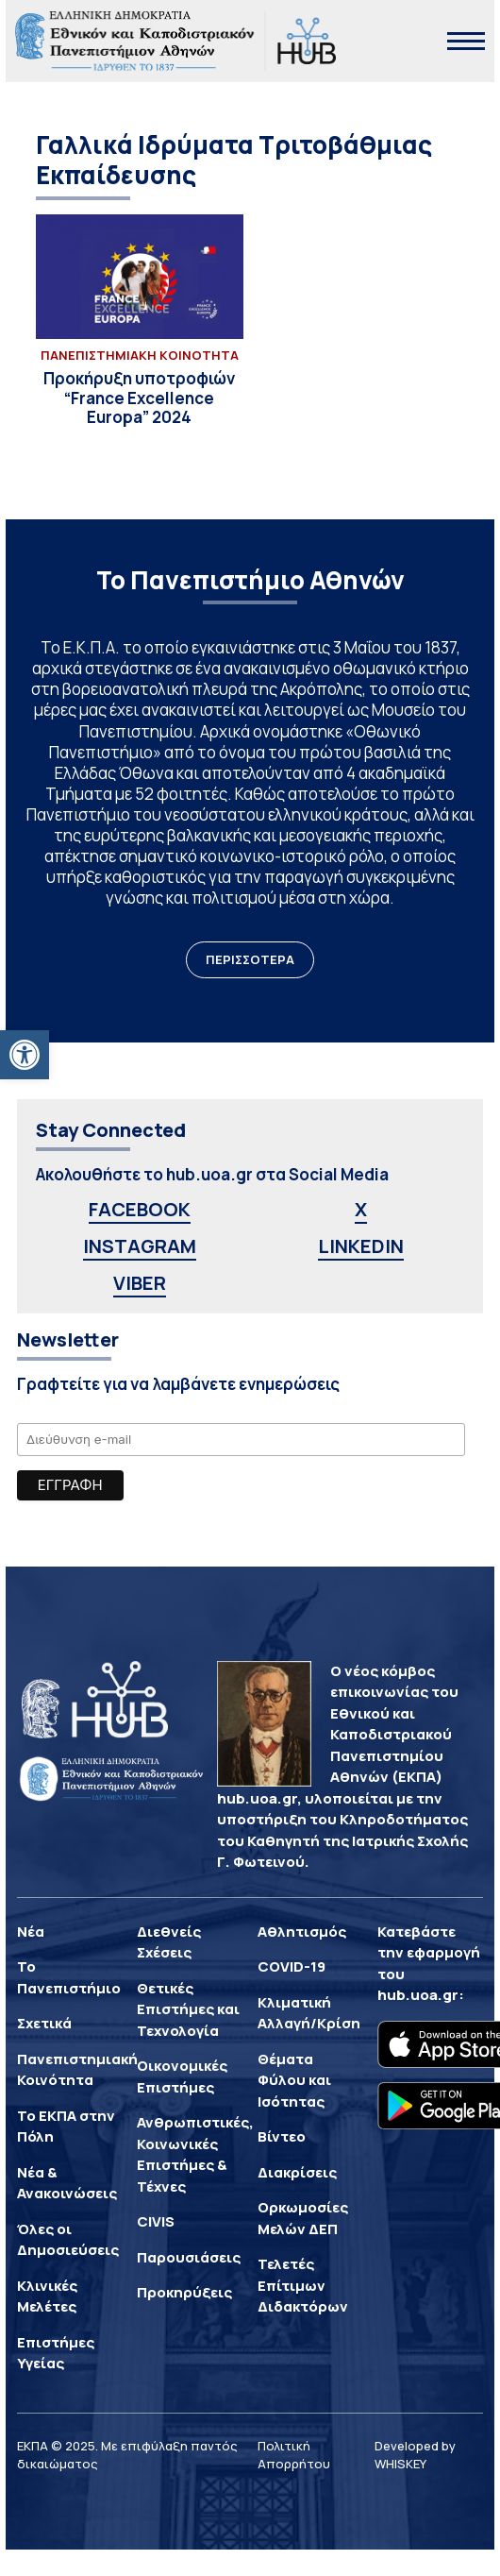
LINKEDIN (361, 1246)
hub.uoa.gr (417, 1995)
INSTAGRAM (139, 1246)
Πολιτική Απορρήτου (294, 2455)
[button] (24, 1054)
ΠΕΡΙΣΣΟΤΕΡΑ (250, 959)
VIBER (139, 1283)
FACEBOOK (140, 1209)
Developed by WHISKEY (415, 2455)
